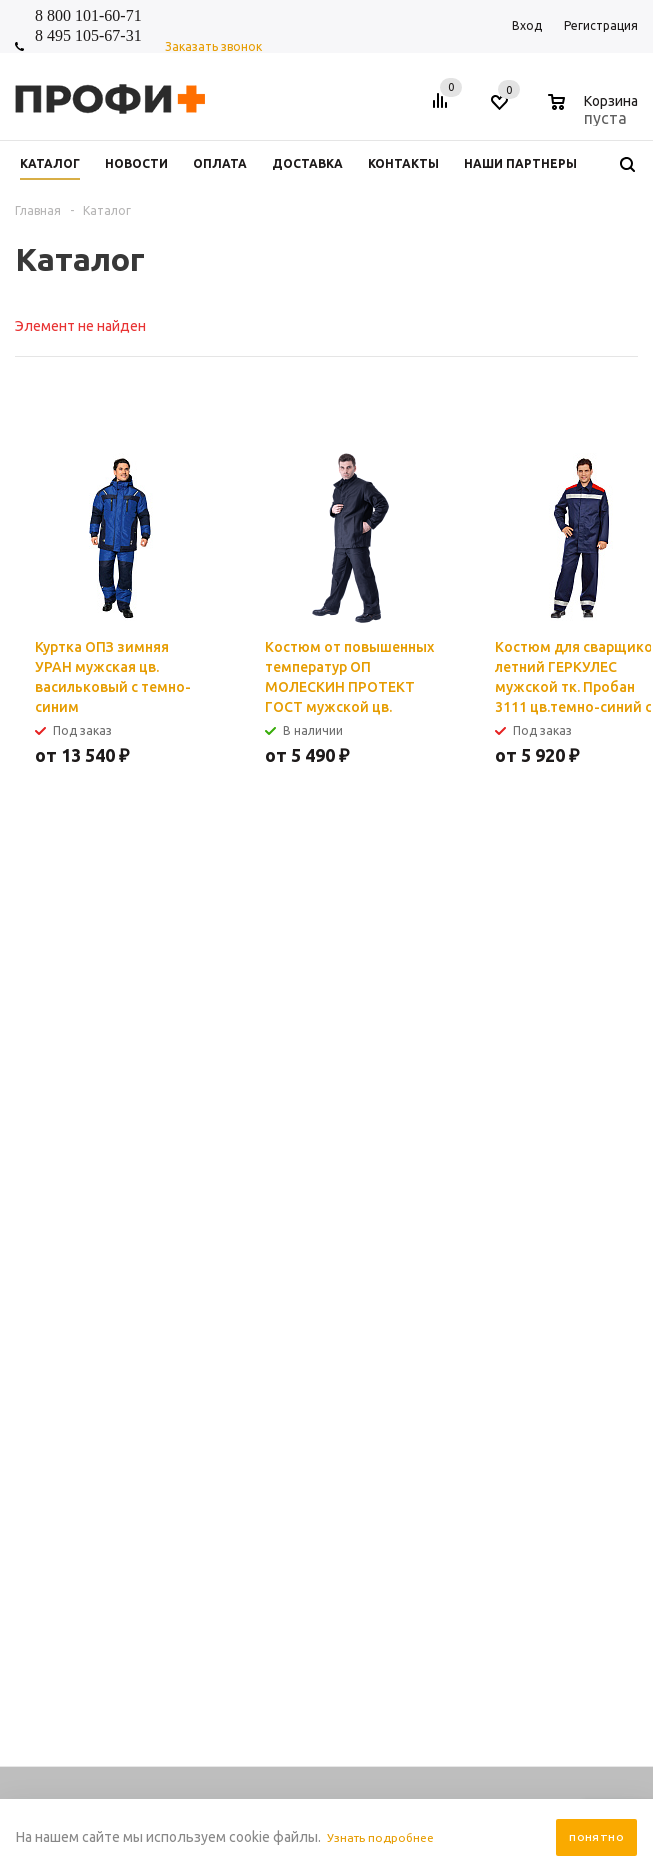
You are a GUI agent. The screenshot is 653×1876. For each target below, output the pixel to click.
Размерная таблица (567, 1323)
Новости (282, 1263)
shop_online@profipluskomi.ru (417, 1168)
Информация (428, 1229)
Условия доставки (436, 1343)
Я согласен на (413, 1003)
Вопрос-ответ (550, 1303)
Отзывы (280, 1323)
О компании (292, 1303)
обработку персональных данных (452, 1003)
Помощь (537, 1229)
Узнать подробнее (387, 1837)
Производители (429, 1363)
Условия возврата (435, 1383)
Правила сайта (426, 1263)
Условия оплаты (431, 1323)
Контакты (286, 1283)
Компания (290, 1229)
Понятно (596, 1837)
